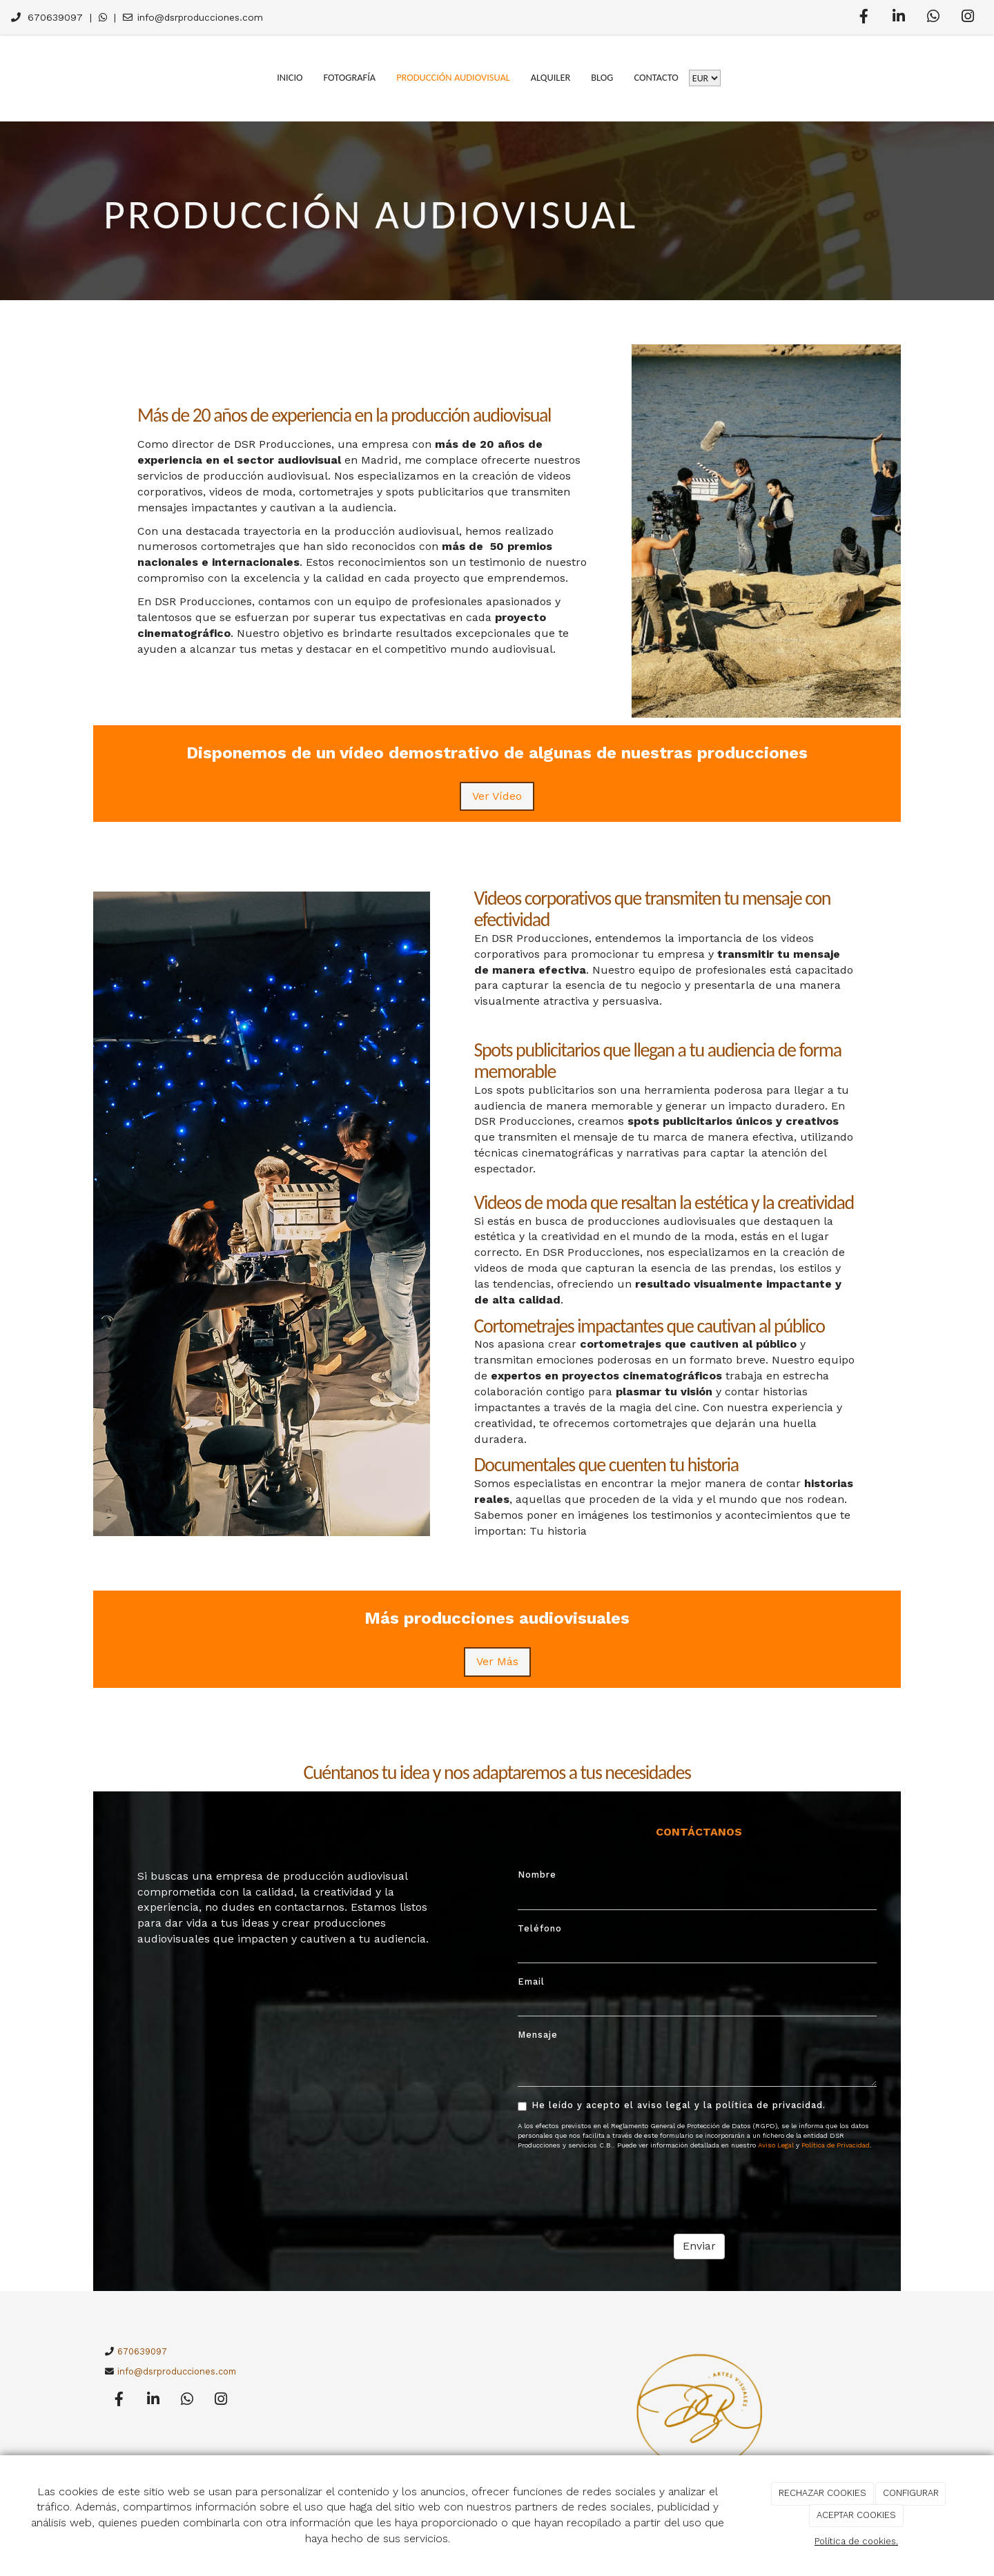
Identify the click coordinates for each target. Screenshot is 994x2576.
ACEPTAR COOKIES (856, 2515)
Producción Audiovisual (453, 77)
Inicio (289, 77)
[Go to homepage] (7, 77)
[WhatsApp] (933, 18)
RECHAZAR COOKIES (822, 2493)
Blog (602, 77)
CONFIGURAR (911, 2493)
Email (531, 1981)
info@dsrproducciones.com (200, 17)
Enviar (699, 2245)
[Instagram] (967, 18)
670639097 (55, 17)
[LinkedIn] (898, 18)
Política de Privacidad (835, 2145)
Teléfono (540, 1928)
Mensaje (538, 2034)
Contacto (656, 77)
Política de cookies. (856, 2541)
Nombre (537, 1874)
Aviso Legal (776, 2145)
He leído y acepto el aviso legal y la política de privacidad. (672, 2105)
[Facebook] (864, 18)
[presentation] (623, 2187)
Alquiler (551, 77)
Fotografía (350, 77)
